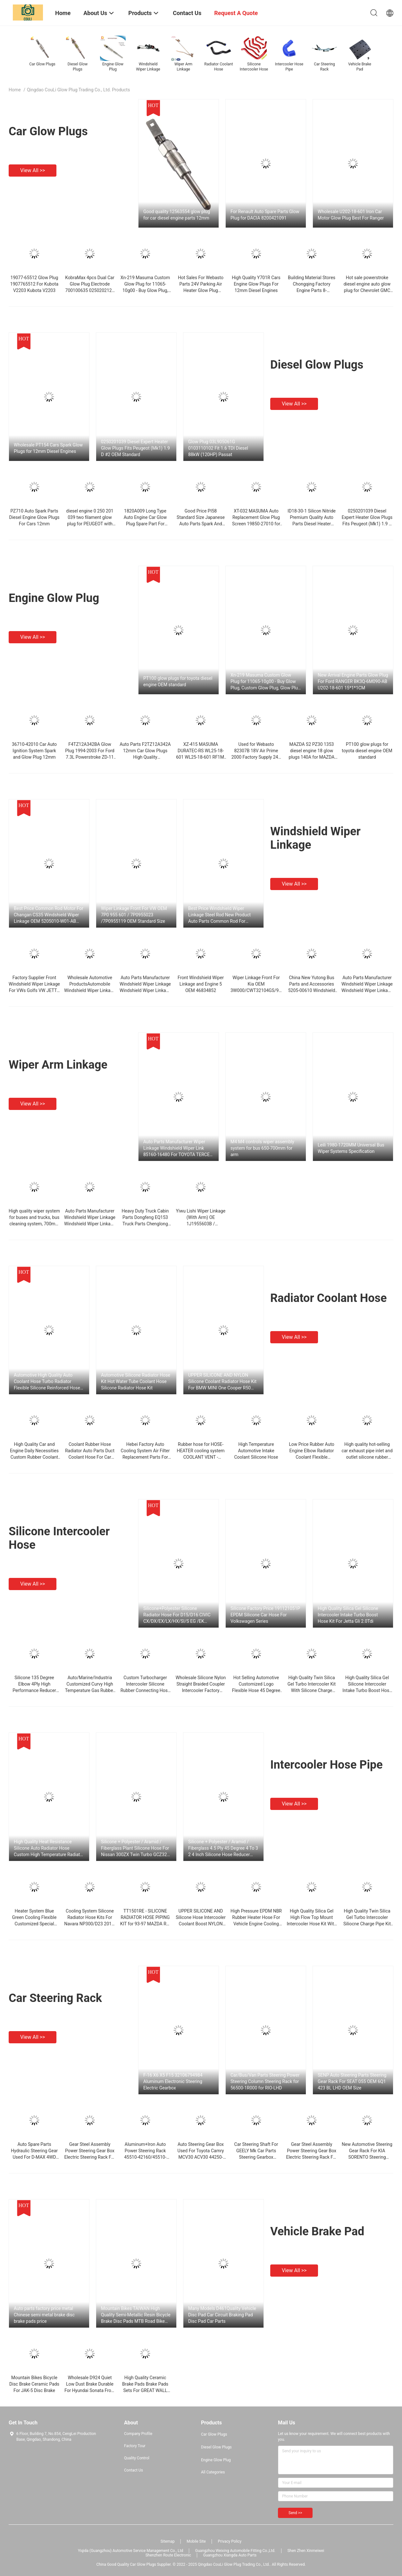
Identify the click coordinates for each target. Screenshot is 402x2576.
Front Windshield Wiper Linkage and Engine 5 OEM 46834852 (201, 984)
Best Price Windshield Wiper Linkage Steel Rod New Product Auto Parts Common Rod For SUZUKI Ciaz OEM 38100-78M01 (220, 915)
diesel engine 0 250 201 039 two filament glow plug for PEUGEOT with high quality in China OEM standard (89, 523)
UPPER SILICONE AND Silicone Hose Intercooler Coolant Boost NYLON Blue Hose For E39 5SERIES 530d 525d (201, 1923)
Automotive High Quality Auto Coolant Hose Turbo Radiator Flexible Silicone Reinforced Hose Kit (47, 1381)
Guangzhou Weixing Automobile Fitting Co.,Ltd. (235, 2550)
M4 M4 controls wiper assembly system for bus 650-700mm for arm (262, 1148)
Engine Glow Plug (54, 598)
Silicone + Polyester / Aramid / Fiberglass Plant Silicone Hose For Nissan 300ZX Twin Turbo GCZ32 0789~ (135, 1848)
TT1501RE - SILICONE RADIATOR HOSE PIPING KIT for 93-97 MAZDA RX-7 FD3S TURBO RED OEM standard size (145, 1923)
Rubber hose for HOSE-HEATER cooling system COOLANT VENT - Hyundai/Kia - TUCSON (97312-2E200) (200, 1457)
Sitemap (168, 2541)
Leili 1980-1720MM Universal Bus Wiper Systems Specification (351, 1148)
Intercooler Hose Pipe (326, 1765)
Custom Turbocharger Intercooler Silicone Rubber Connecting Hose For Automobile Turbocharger (145, 1690)
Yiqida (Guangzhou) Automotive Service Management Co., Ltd (130, 2550)
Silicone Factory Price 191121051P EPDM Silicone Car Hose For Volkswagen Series (265, 1615)
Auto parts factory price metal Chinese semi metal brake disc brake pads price (44, 2315)
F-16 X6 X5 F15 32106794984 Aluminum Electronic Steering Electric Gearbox (173, 2081)
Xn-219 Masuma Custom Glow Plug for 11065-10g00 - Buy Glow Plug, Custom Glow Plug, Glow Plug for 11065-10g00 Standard (265, 681)
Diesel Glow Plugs (317, 364)
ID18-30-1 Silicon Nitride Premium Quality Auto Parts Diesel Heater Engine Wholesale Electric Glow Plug (311, 523)
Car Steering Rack (55, 1998)
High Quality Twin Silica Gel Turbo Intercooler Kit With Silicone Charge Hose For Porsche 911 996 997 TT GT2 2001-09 (311, 1690)
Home (15, 89)
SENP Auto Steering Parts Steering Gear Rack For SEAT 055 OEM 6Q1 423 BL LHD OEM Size (352, 2081)
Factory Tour (135, 2446)
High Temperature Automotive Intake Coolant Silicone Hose (256, 1451)
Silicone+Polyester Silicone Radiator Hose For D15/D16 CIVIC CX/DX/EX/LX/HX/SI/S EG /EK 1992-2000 (177, 1615)
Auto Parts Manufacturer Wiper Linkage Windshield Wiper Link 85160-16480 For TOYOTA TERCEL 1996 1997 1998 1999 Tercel (177, 1148)
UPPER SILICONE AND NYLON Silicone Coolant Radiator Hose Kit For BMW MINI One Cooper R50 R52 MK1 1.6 (222, 1381)
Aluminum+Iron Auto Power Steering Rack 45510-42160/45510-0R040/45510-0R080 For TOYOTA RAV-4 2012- (145, 2157)
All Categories (213, 2472)
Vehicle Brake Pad (317, 2231)
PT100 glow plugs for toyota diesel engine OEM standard (177, 681)
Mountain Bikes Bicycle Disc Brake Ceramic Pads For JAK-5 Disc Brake (34, 2384)
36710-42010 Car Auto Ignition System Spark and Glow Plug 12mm (34, 751)
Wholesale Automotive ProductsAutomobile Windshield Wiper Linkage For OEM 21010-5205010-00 (89, 990)
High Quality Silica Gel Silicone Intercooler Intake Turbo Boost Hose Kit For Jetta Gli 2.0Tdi (348, 1615)
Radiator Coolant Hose (328, 1298)
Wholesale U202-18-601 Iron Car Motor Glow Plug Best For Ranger (351, 215)
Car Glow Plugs (48, 131)
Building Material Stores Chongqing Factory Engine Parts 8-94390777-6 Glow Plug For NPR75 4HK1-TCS (311, 290)
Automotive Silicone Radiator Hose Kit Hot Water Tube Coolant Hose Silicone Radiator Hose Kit (135, 1381)
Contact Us (133, 2470)
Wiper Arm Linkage (58, 1064)
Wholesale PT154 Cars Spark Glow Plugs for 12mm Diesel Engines (48, 448)
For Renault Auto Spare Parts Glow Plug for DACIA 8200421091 (264, 215)
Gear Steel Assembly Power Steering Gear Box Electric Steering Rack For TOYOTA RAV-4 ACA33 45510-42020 (89, 2157)
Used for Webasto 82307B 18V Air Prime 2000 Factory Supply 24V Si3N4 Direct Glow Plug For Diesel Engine (256, 757)
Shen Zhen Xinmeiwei (305, 2550)
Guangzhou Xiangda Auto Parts (230, 2555)
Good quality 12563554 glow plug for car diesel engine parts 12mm (176, 215)
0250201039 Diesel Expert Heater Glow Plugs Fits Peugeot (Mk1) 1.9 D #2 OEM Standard (135, 448)
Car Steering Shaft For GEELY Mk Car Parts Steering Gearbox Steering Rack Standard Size (256, 2157)
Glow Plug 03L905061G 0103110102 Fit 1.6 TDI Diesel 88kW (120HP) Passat (218, 448)
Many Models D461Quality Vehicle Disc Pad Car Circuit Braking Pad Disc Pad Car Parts (222, 2315)
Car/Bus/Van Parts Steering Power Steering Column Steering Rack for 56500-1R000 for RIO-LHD (264, 2081)
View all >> (32, 170)
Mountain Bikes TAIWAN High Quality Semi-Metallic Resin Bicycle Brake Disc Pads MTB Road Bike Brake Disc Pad (136, 2315)
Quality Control (136, 2458)
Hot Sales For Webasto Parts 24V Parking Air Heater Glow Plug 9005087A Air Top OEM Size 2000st (201, 290)
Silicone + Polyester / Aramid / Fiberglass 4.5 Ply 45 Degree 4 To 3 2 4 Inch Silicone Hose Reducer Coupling (223, 1848)
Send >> (295, 2513)
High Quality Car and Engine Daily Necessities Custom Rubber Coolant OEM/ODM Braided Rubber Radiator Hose (34, 1457)
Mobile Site (196, 2541)
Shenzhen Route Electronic (168, 2555)
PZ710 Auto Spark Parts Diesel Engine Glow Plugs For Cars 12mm (34, 517)
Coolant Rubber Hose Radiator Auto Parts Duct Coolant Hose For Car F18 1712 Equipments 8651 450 (89, 1457)
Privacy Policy (229, 2541)
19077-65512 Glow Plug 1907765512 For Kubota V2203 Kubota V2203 (34, 284)
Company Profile (138, 2433)
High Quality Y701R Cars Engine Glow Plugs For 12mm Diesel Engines (256, 284)
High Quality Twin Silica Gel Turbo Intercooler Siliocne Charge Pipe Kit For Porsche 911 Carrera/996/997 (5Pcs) (367, 1923)
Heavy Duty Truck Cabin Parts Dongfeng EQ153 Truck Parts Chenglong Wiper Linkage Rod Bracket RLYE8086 (145, 1223)
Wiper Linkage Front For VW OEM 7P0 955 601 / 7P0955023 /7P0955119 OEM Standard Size (134, 915)
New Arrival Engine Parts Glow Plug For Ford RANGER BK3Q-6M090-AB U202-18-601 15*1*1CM (353, 681)
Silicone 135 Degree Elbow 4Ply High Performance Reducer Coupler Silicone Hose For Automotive (34, 1690)
